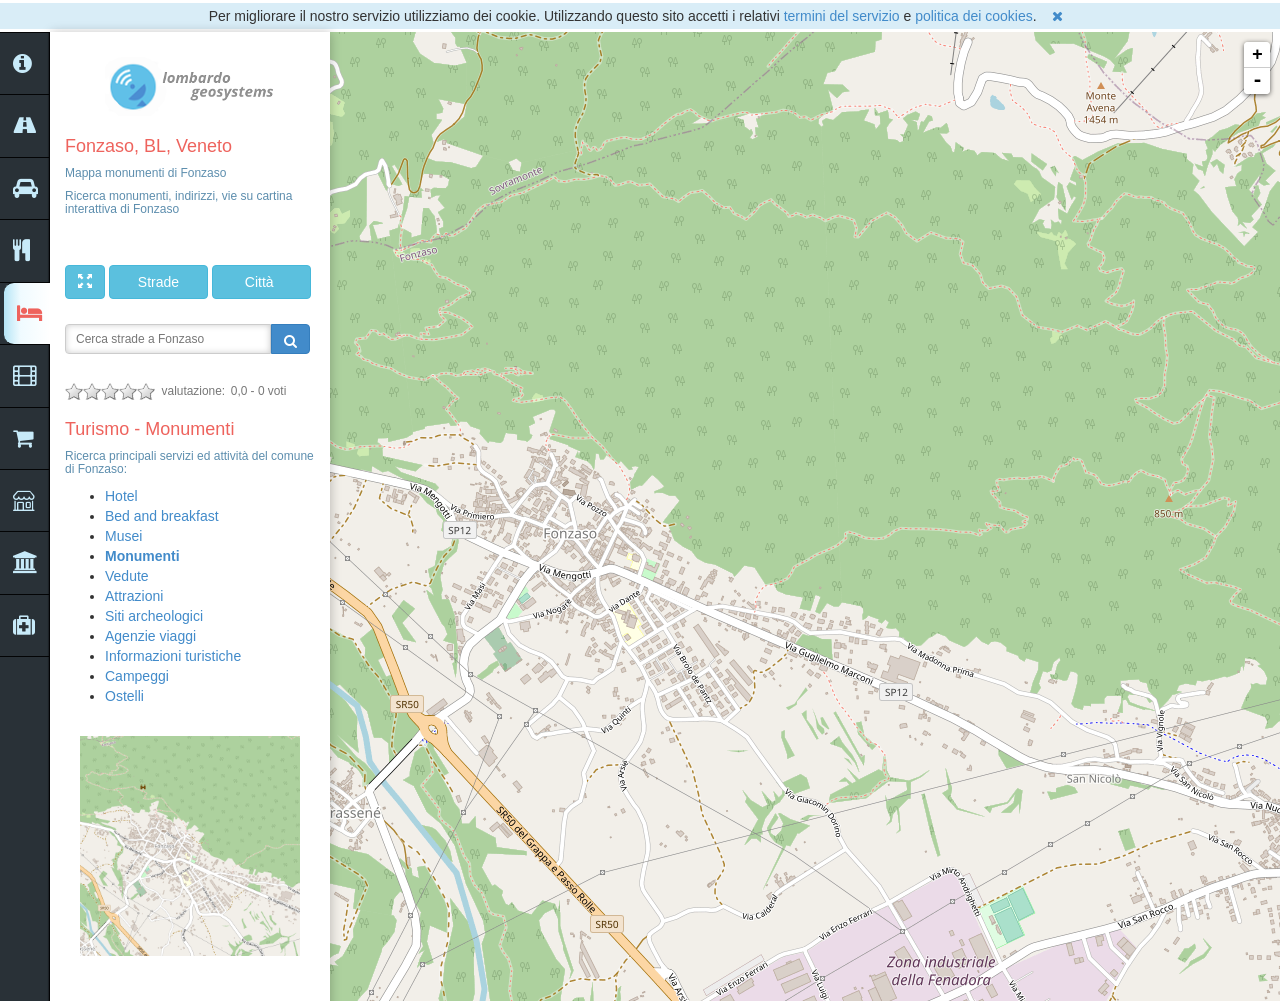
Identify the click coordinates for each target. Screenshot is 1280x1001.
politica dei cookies (974, 16)
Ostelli (124, 696)
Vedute (127, 576)
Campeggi (137, 676)
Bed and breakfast (162, 516)
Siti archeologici (154, 616)
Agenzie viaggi (150, 636)
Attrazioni (134, 596)
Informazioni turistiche (173, 656)
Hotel (121, 496)
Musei (123, 536)
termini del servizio (842, 16)
